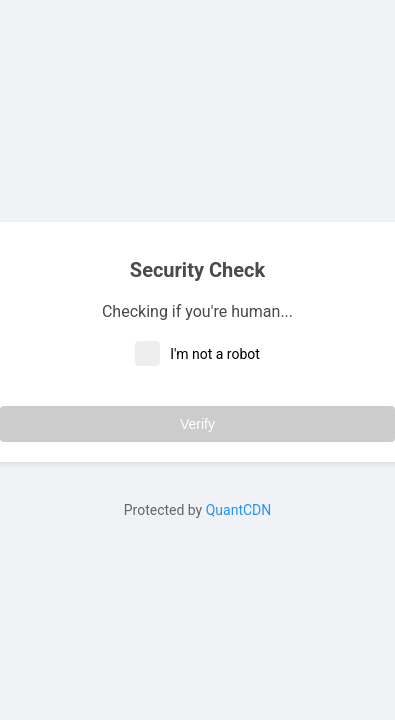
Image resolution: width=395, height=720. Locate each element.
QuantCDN (239, 510)
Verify (197, 424)
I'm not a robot (197, 353)
